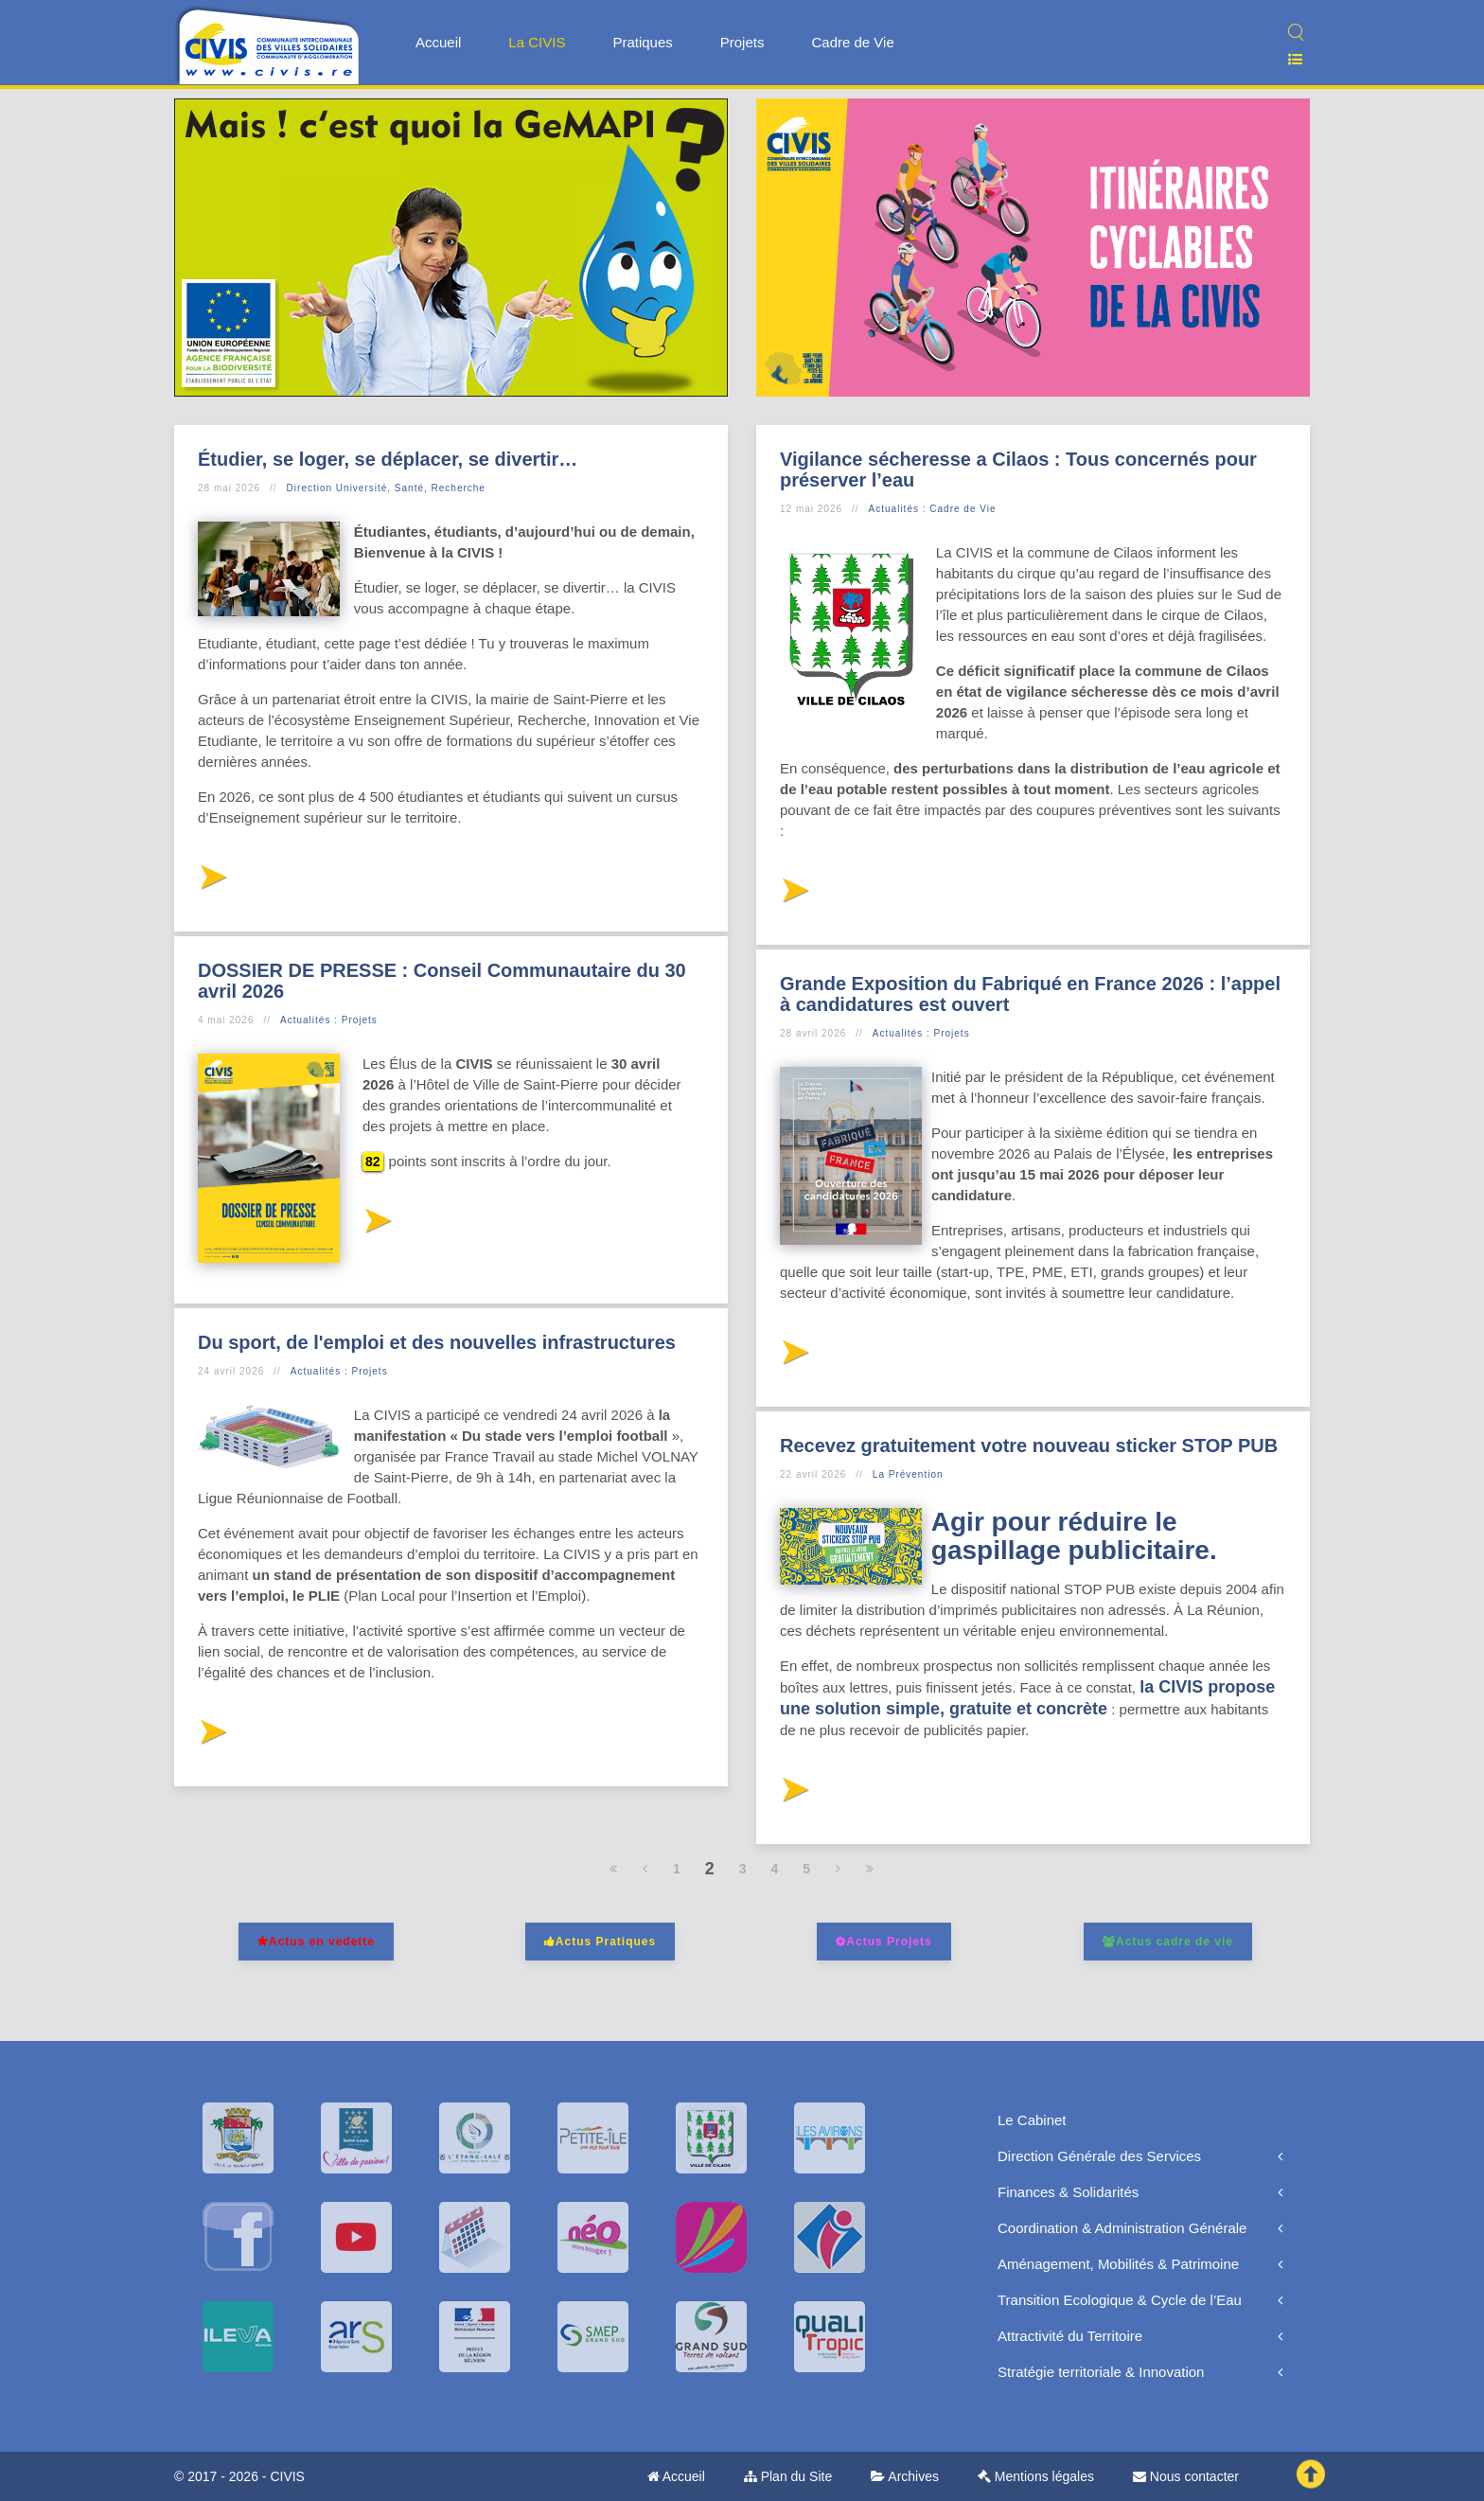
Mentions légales (1036, 2476)
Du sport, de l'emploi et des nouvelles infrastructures (437, 1342)
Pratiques (642, 42)
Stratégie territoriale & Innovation (1101, 2372)
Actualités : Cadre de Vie (933, 509)
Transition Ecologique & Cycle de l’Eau (1120, 2300)
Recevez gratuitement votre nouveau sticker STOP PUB (1029, 1445)
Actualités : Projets (329, 1020)
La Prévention (908, 1474)
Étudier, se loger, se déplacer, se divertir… (387, 459)
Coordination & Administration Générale (1122, 2228)
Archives (905, 2476)
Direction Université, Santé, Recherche (386, 488)
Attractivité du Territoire (1070, 2336)
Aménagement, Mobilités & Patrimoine (1118, 2264)
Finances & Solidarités (1068, 2192)
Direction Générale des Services (1099, 2156)
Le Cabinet (1032, 2120)
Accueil (438, 42)
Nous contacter (1186, 2476)
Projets (742, 42)
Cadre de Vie (852, 42)
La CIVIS (536, 42)
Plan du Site (788, 2476)
